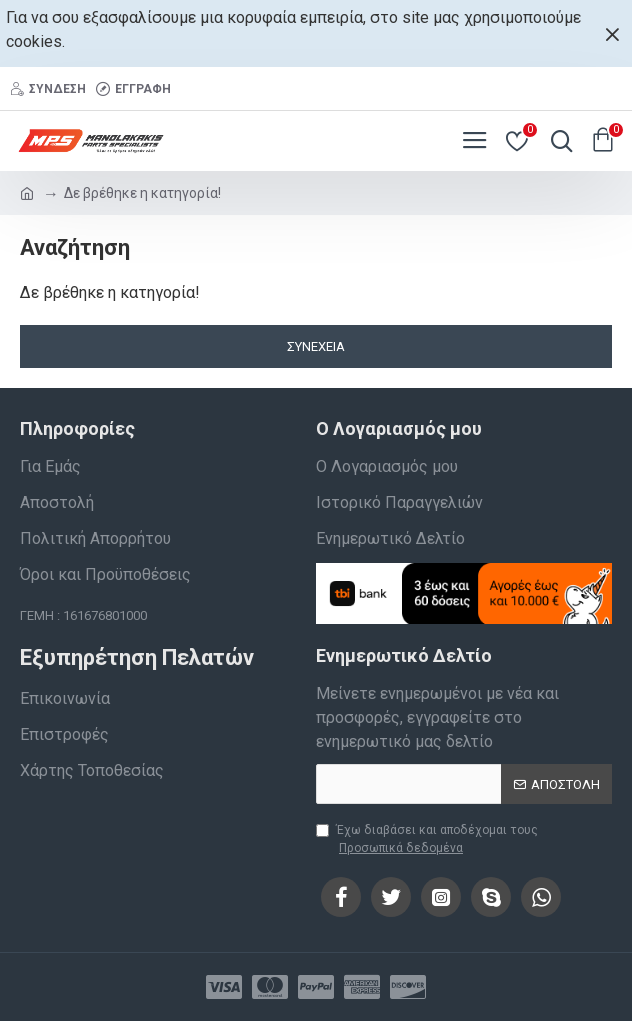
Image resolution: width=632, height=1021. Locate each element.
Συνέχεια (316, 346)
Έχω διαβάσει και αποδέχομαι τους (427, 840)
